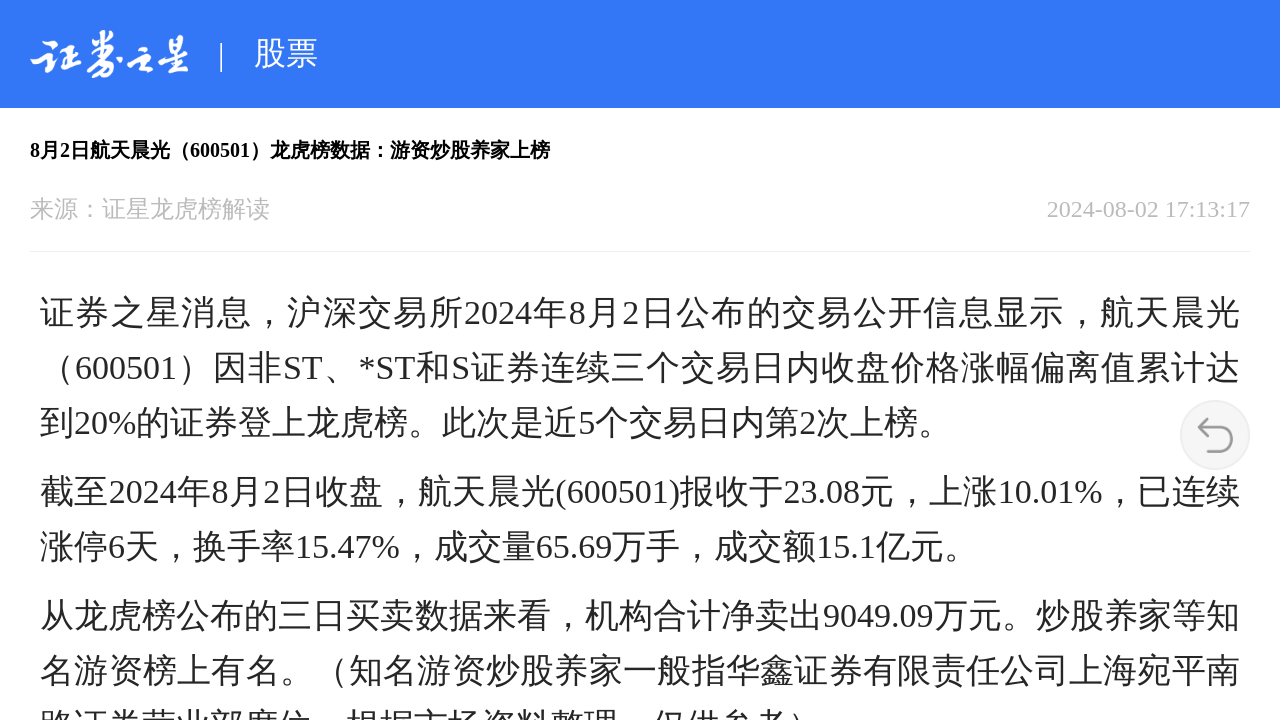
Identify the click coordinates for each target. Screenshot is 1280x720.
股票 (286, 53)
